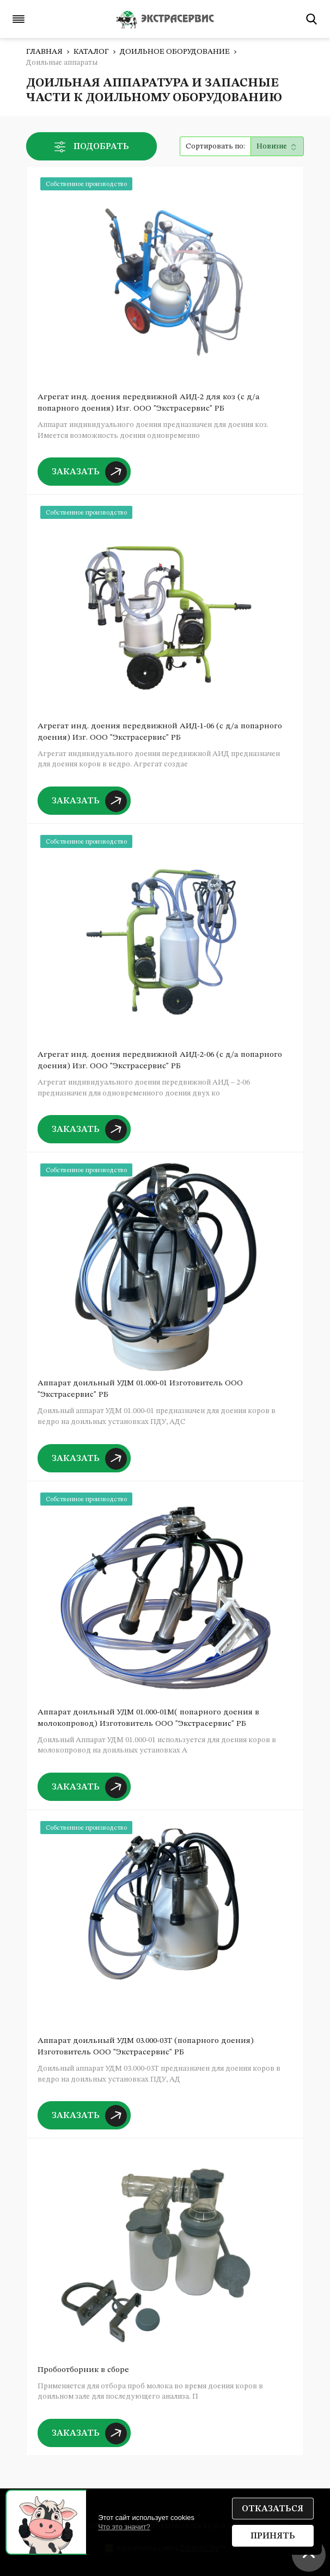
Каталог (91, 51)
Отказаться (272, 2509)
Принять (272, 2536)
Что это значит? (124, 2527)
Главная (44, 51)
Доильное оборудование (175, 51)
